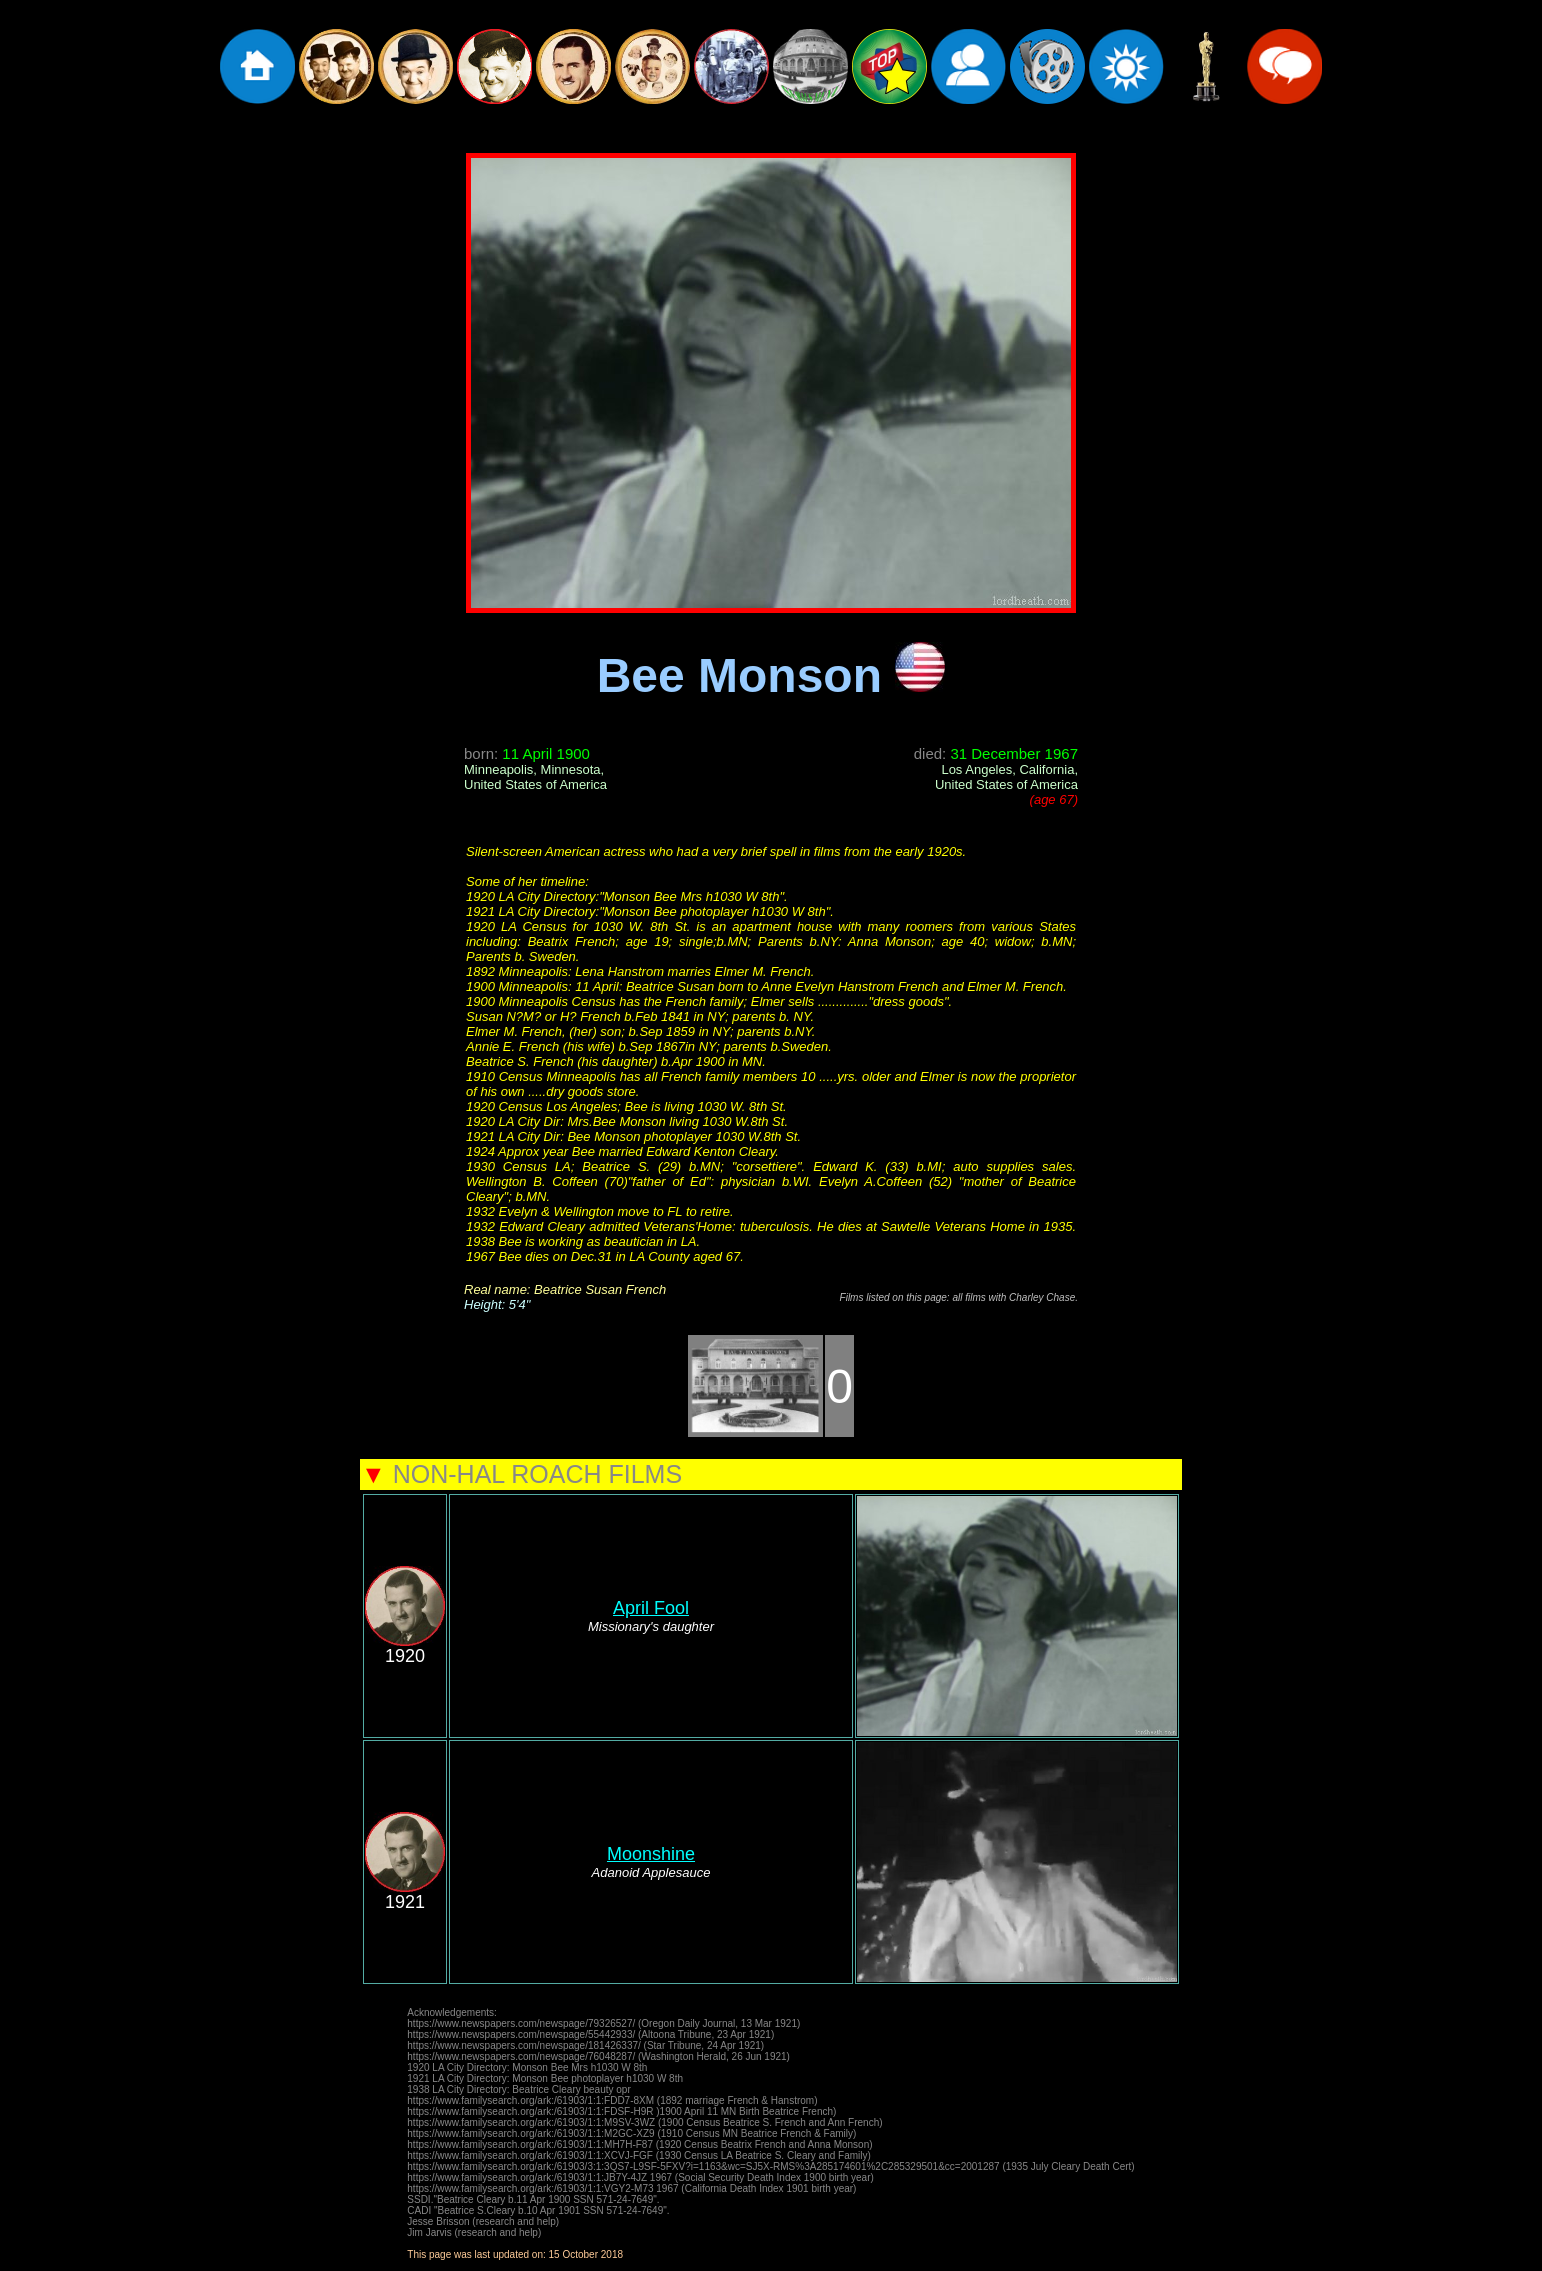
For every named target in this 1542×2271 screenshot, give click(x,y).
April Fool (651, 1608)
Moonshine (651, 1854)
